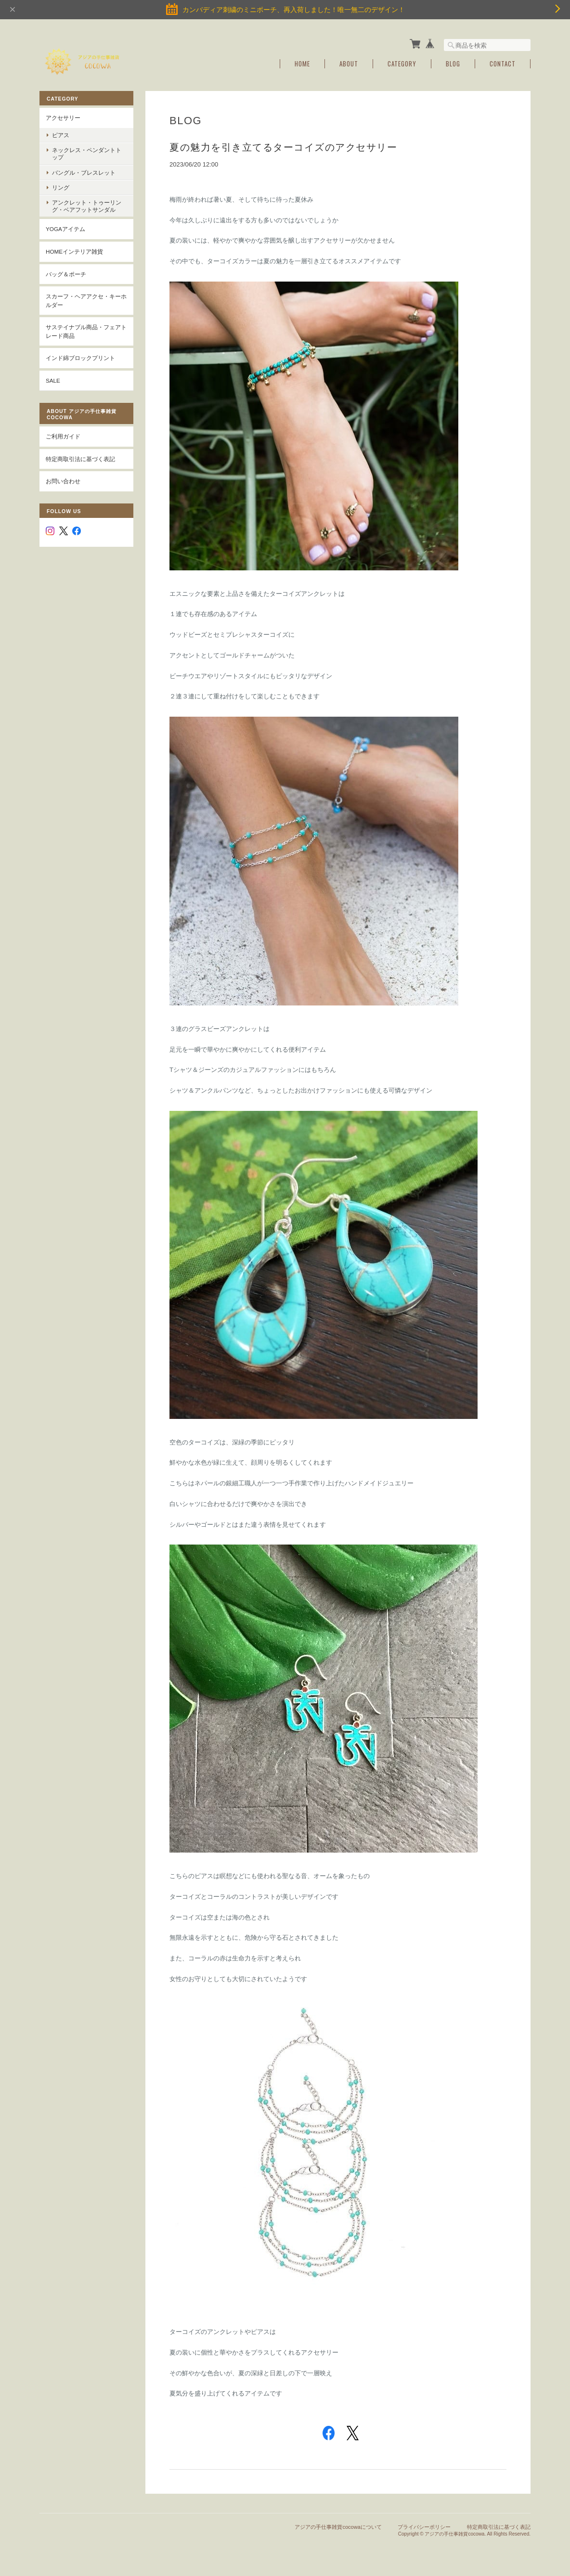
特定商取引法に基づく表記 (80, 459)
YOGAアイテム (65, 229)
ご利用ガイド (63, 436)
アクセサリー (63, 118)
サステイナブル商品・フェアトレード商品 (86, 331)
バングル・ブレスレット (84, 172)
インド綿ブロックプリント (80, 358)
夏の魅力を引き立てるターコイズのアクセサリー (283, 147)
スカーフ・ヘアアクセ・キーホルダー (86, 300)
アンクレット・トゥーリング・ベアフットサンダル (86, 206)
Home (302, 63)
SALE (53, 380)
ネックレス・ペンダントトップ (86, 153)
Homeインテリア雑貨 (74, 251)
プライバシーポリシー (424, 2527)
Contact (503, 63)
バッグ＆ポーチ (66, 274)
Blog (453, 63)
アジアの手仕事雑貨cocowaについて (338, 2527)
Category (402, 63)
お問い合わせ (63, 481)
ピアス (60, 135)
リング (60, 187)
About (348, 63)
